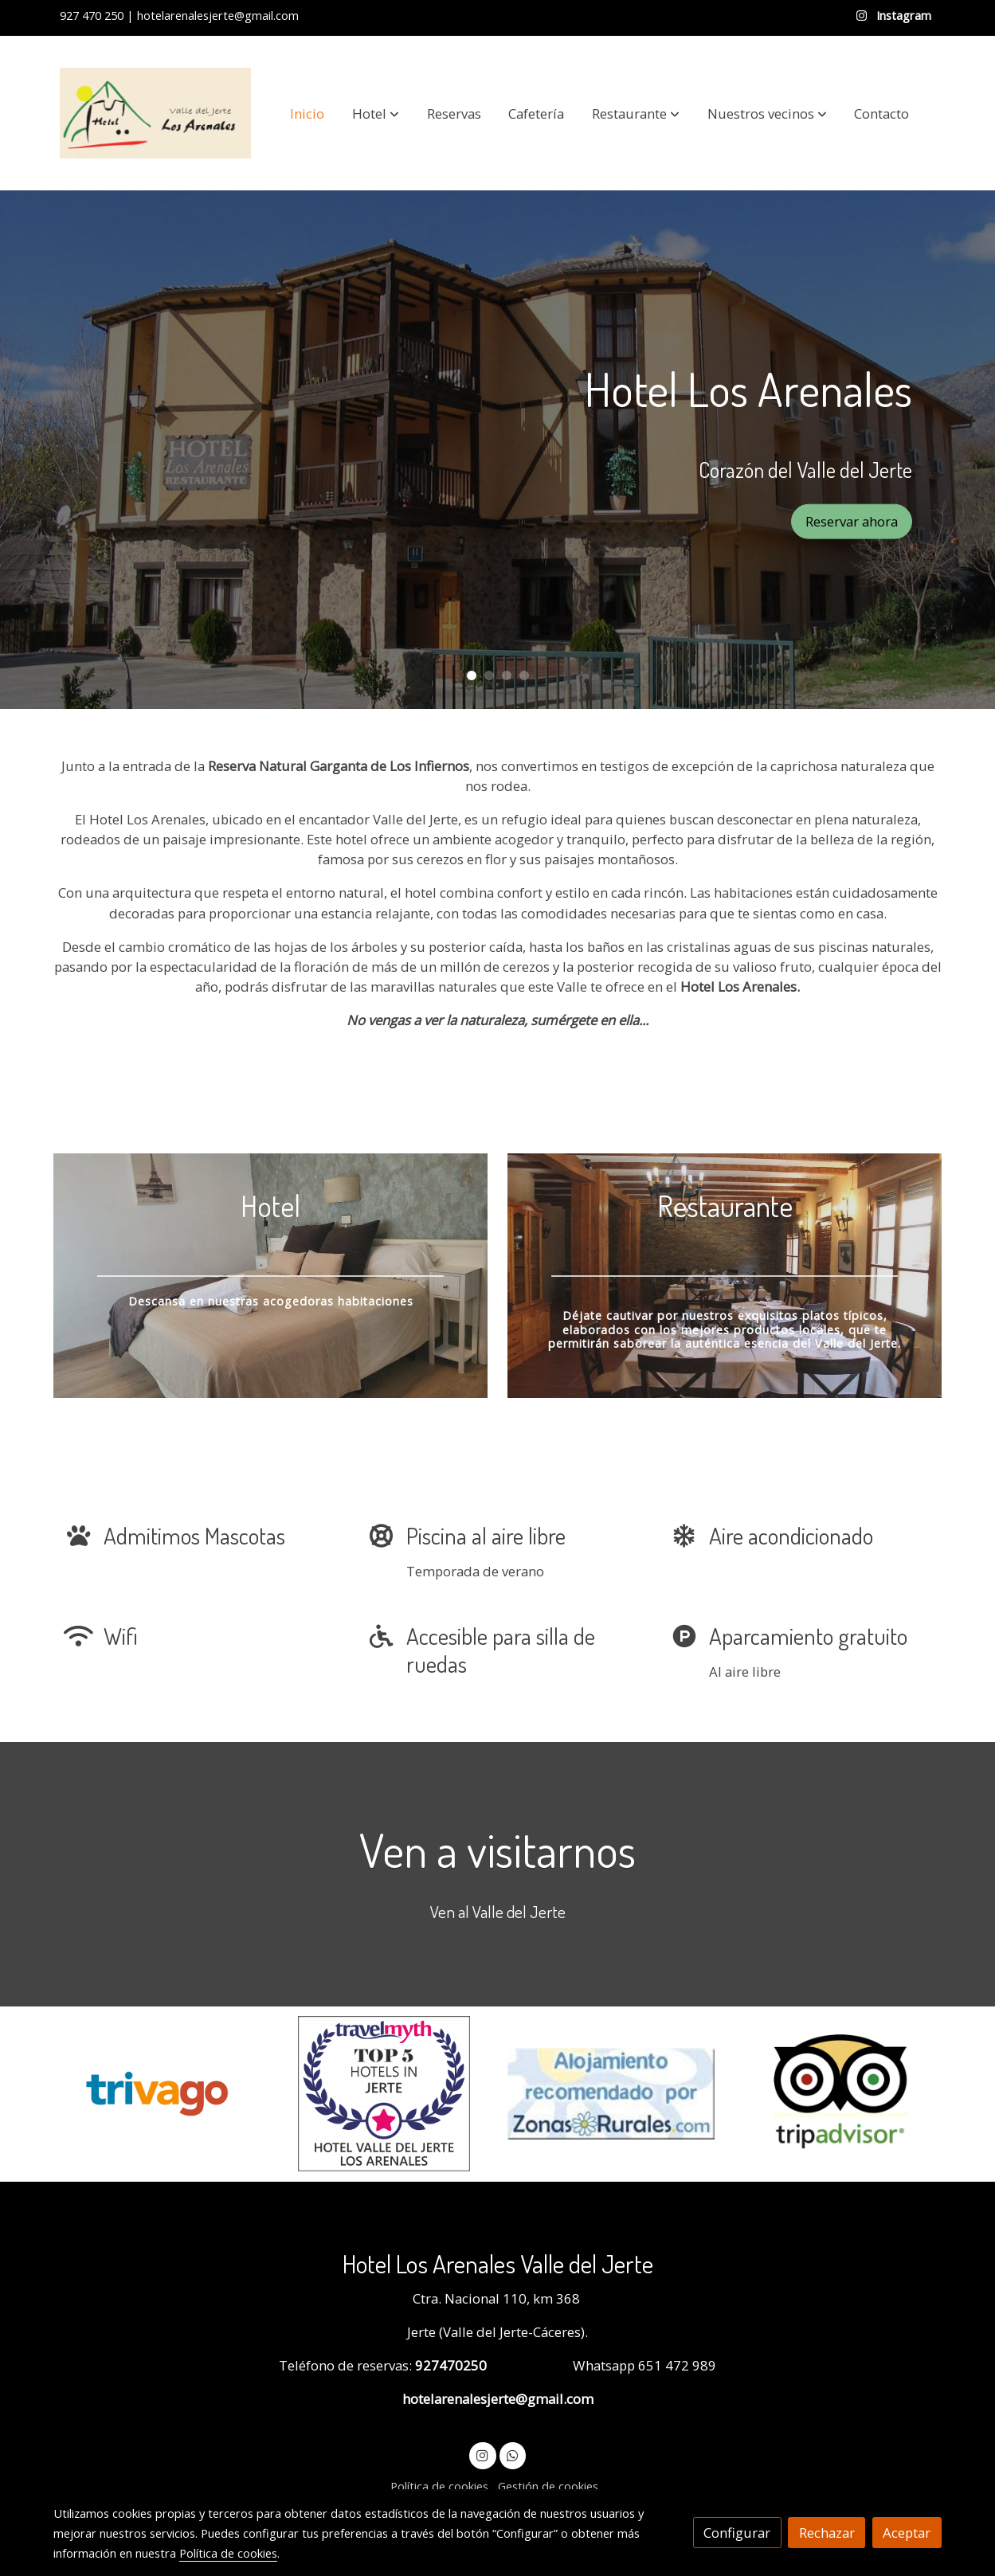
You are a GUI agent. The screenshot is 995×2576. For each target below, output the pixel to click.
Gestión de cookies (548, 2486)
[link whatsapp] (512, 2454)
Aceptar (906, 2532)
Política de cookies (439, 2486)
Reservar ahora (851, 521)
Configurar (736, 2532)
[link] (155, 113)
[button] (376, 113)
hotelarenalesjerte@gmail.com (497, 2399)
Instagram (902, 15)
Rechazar (827, 2532)
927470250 (449, 2365)
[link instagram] (483, 2454)
